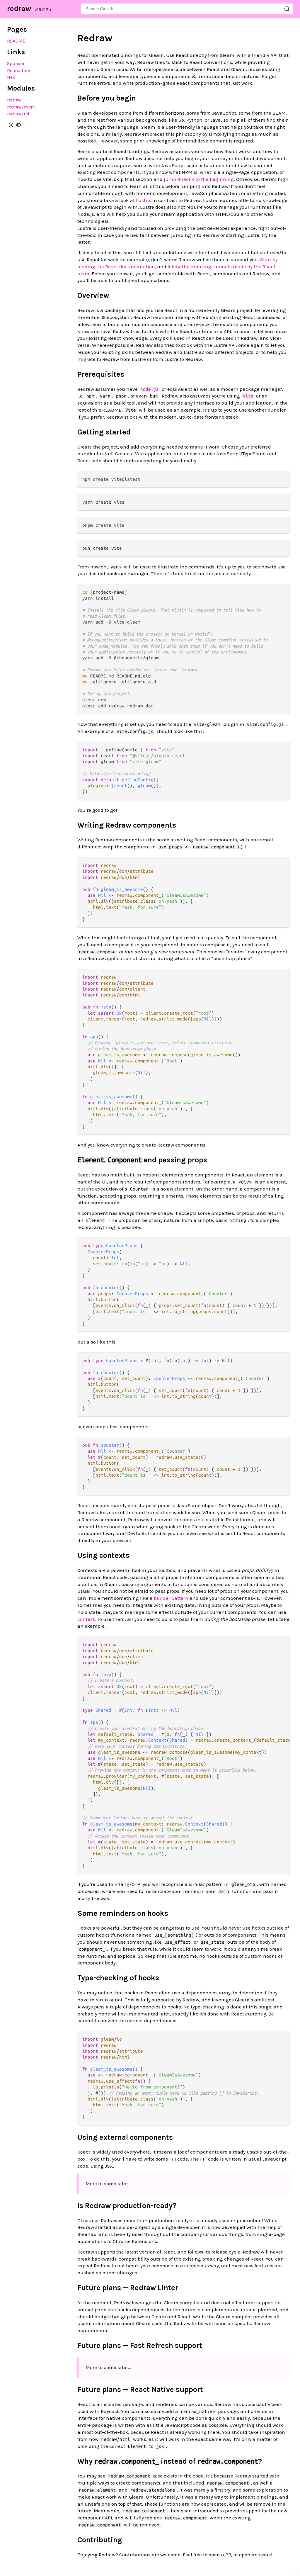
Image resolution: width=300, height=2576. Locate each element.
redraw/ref (18, 113)
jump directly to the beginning (199, 179)
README (16, 41)
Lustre (143, 200)
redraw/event (21, 107)
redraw (19, 8)
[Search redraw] (187, 9)
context (86, 1619)
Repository (18, 70)
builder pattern (171, 1598)
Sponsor (16, 63)
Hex (11, 77)
